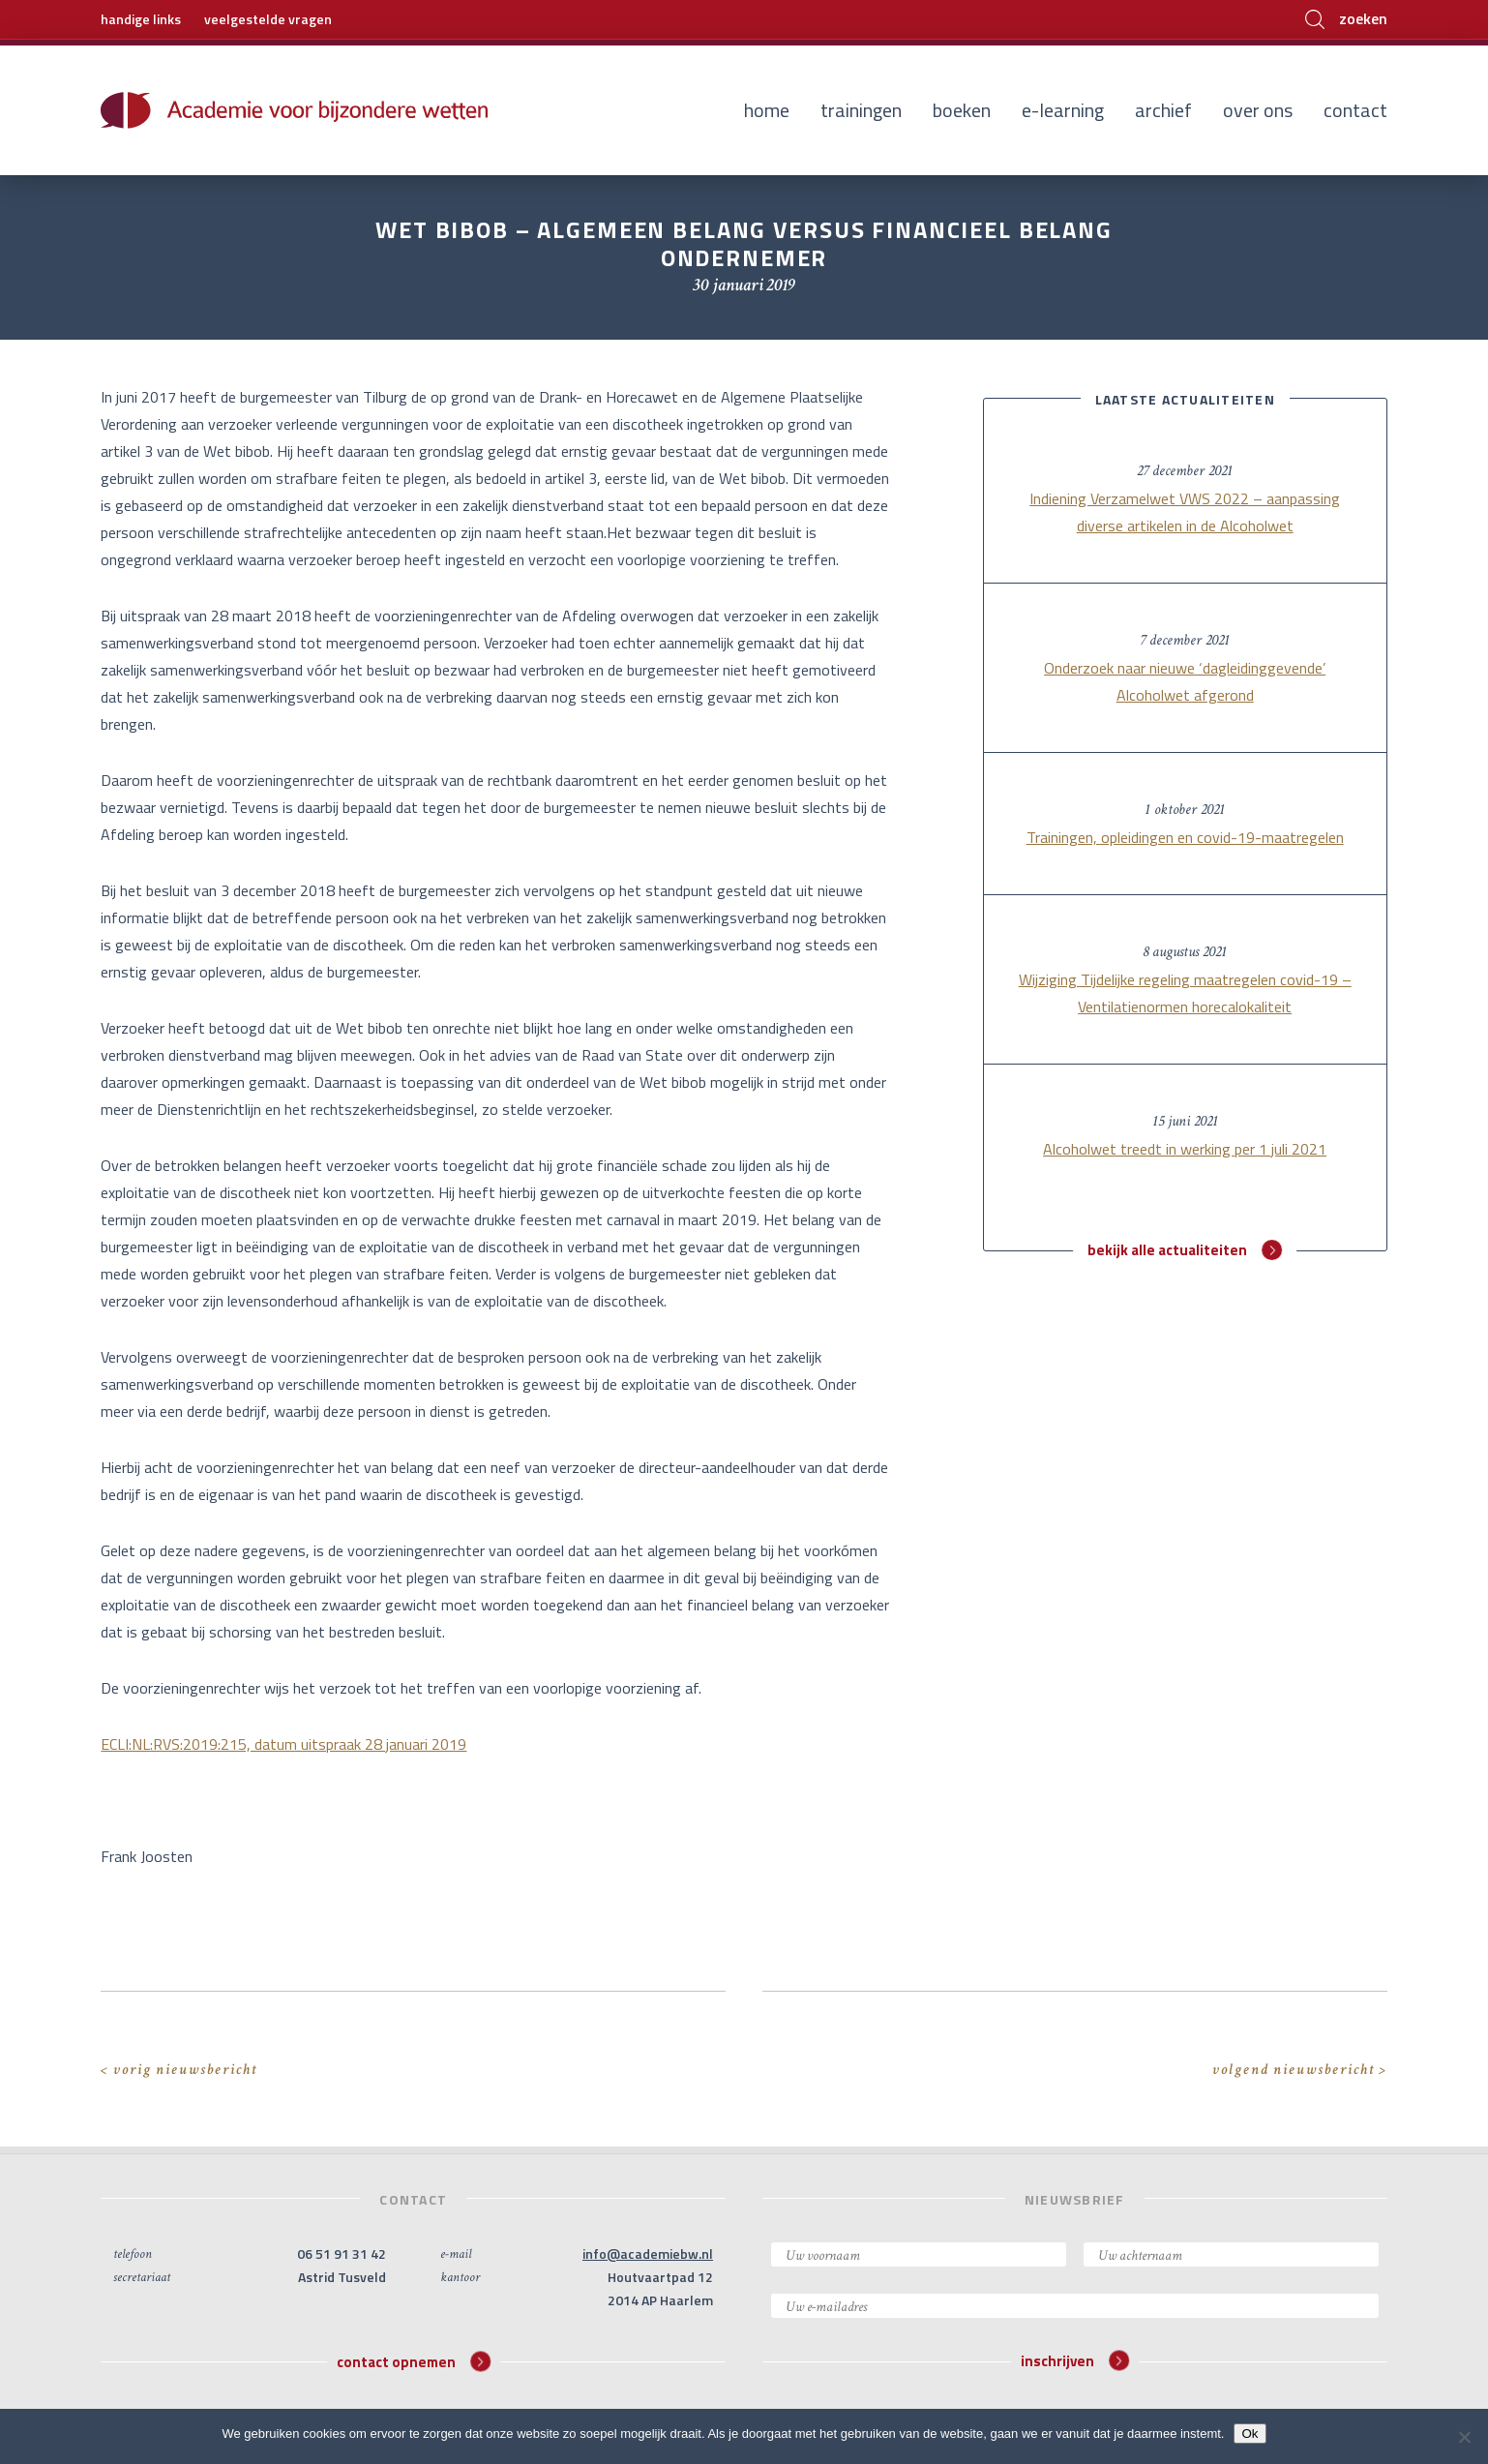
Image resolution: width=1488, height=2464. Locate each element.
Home (766, 110)
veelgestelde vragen (268, 19)
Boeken (962, 110)
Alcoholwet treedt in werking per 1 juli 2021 (1184, 1148)
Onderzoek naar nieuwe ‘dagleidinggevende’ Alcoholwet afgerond (1184, 681)
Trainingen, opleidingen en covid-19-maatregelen (1185, 837)
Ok (1249, 2433)
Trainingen (861, 110)
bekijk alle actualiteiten (1184, 1250)
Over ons (1258, 110)
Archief (1163, 110)
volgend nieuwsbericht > (1299, 2069)
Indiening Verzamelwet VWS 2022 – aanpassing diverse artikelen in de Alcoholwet (1184, 512)
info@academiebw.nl (647, 2253)
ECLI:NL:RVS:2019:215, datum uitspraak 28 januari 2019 (283, 1744)
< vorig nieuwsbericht (179, 2069)
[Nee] (1463, 2437)
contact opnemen (414, 2361)
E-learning (1063, 110)
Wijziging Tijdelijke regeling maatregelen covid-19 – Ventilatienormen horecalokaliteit (1185, 993)
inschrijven (1075, 2361)
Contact (1355, 110)
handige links (141, 19)
